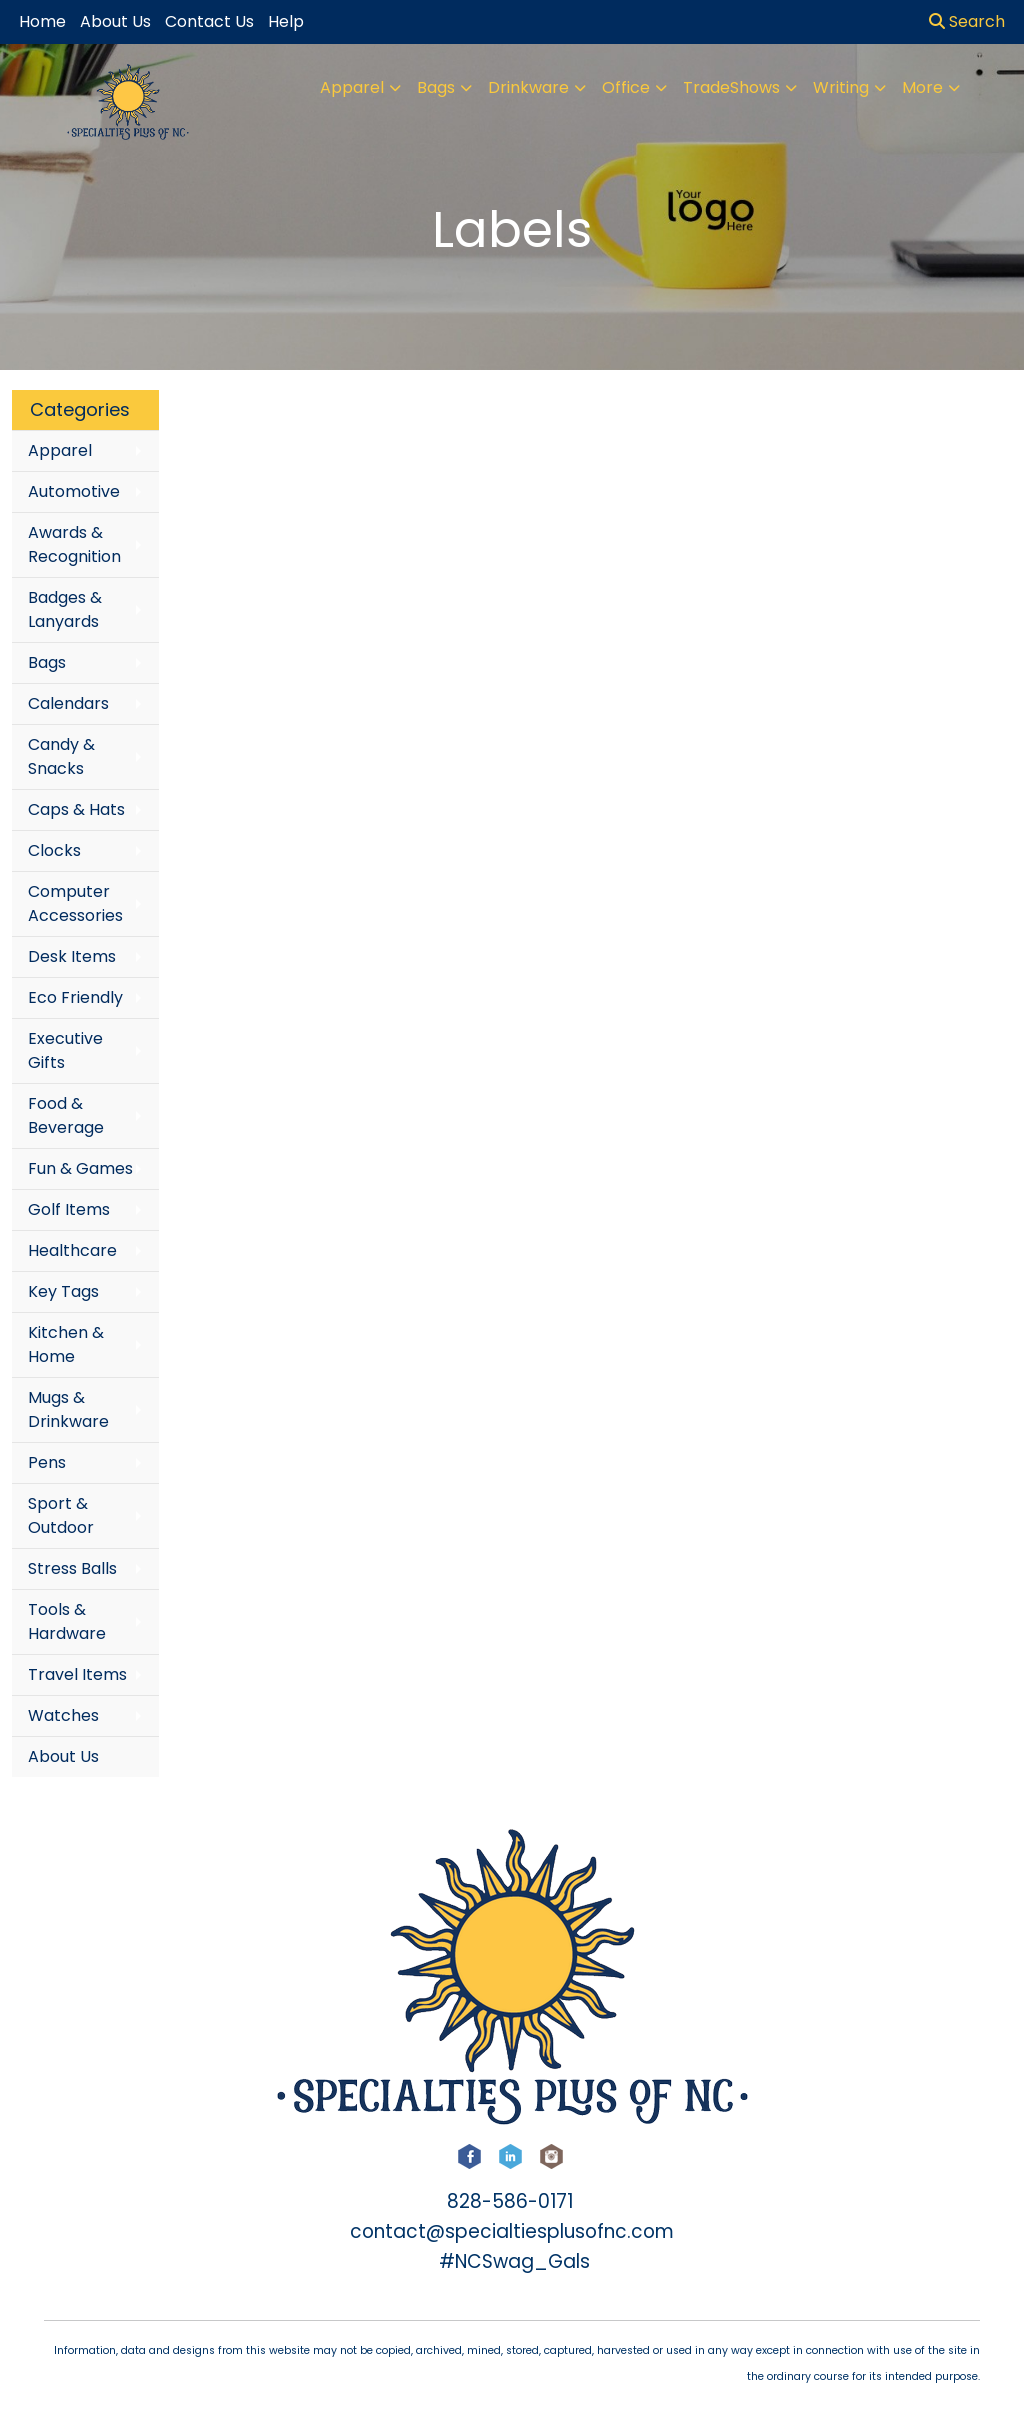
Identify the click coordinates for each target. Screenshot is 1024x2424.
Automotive (74, 491)
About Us (63, 1756)
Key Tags (63, 1291)
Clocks (54, 850)
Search (967, 21)
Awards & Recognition (74, 544)
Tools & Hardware (67, 1621)
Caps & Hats (76, 809)
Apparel (352, 87)
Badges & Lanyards (65, 609)
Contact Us (209, 21)
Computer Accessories (75, 903)
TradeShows (731, 87)
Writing (841, 87)
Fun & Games (80, 1168)
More (922, 87)
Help (286, 21)
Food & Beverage (66, 1115)
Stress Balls (72, 1568)
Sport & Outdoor (61, 1515)
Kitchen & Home (66, 1344)
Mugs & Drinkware (68, 1409)
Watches (63, 1715)
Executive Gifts (65, 1050)
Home (42, 21)
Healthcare (72, 1250)
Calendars (68, 703)
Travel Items (77, 1674)
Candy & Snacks (61, 756)
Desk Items (72, 956)
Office (626, 87)
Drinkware (528, 87)
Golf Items (69, 1209)
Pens (47, 1462)
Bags (436, 87)
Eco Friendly (75, 997)
